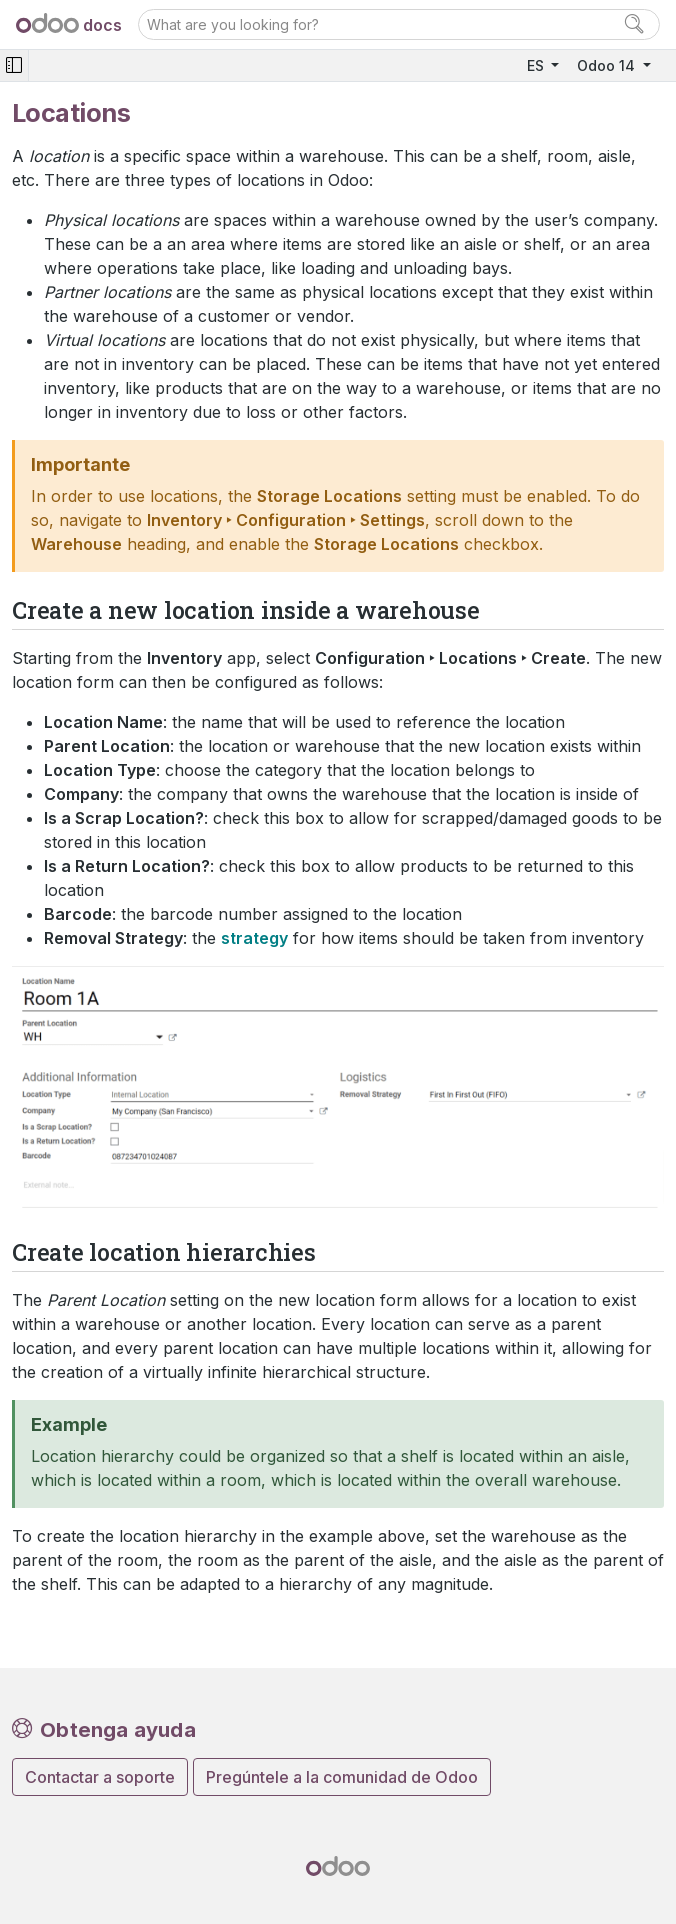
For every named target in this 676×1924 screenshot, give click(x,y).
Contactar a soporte (100, 1777)
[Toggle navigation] (14, 65)
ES (537, 65)
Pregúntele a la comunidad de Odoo (342, 1777)
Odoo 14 (608, 65)
